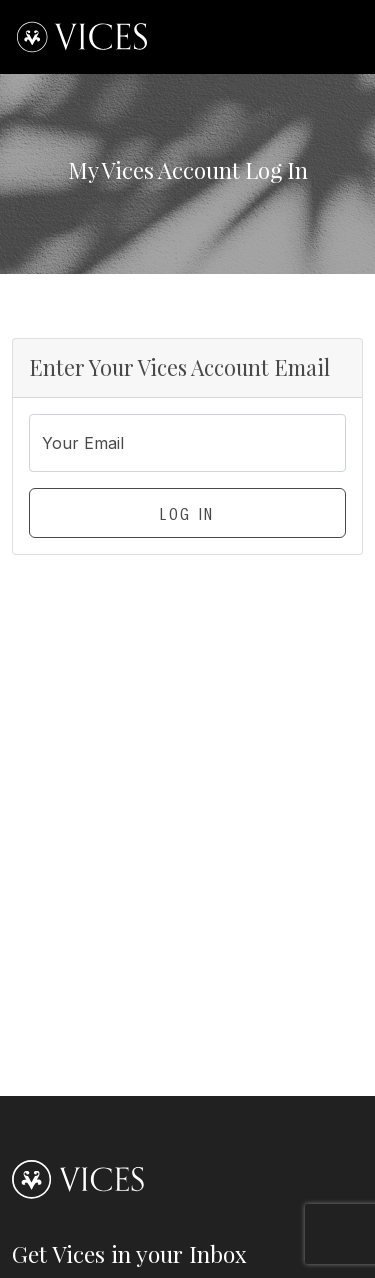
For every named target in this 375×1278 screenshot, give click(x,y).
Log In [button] (187, 517)
